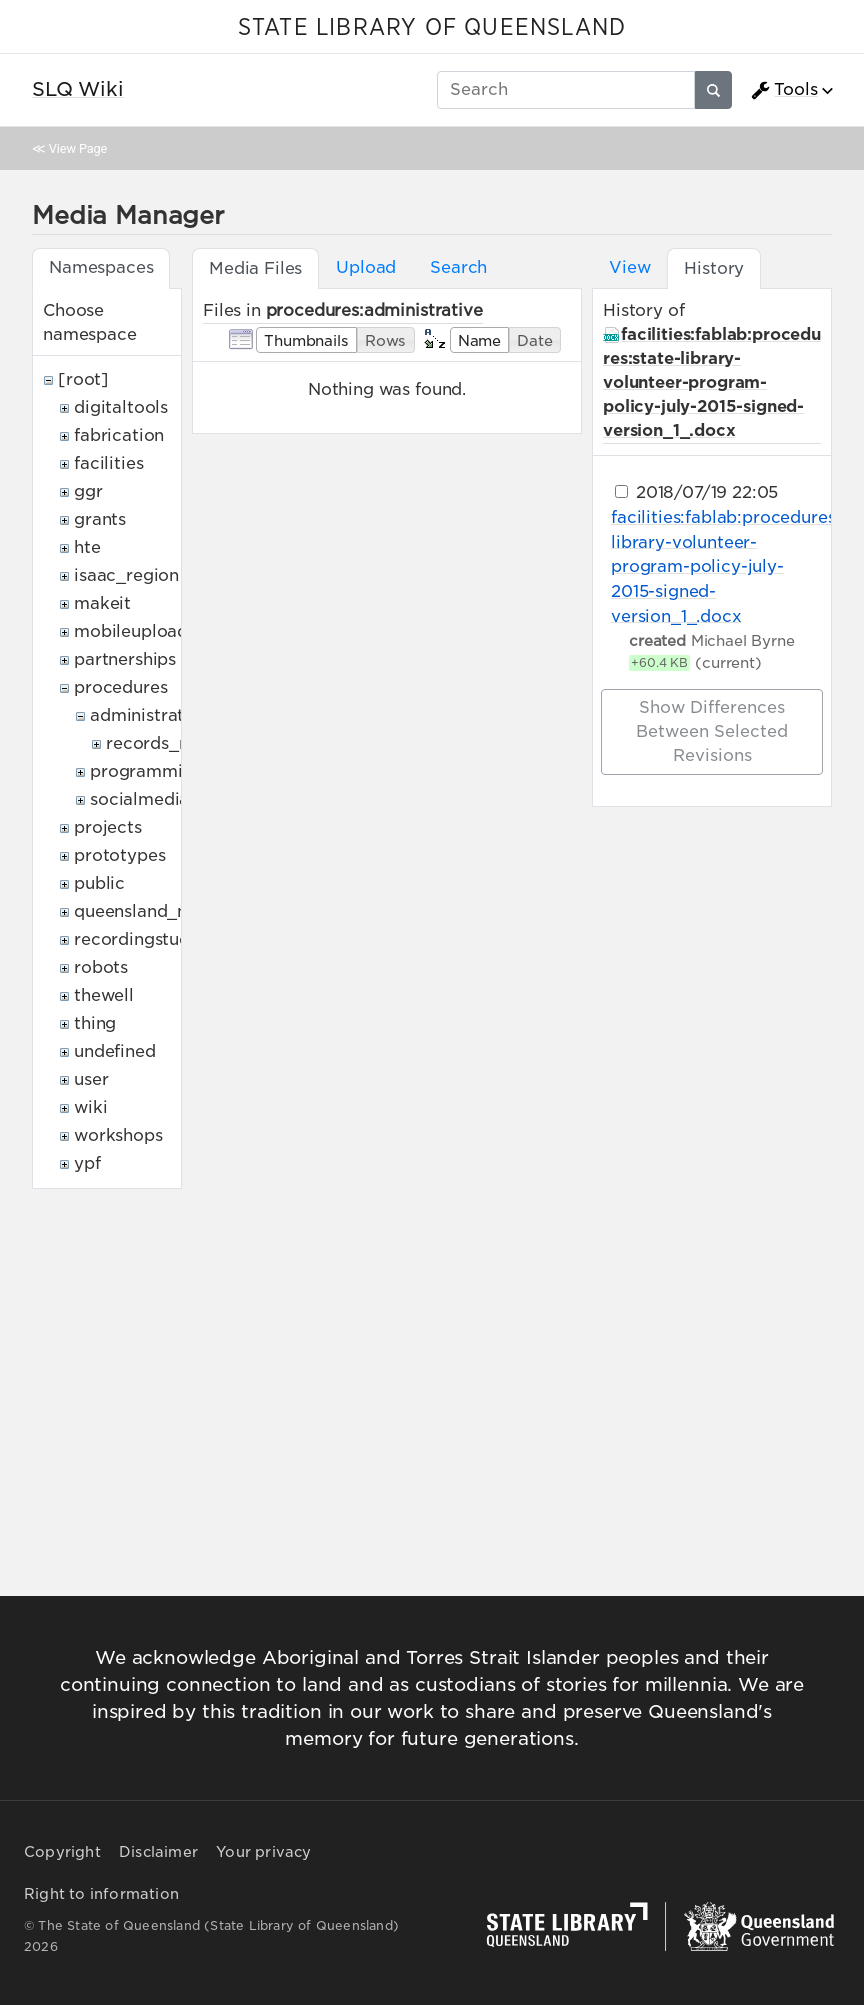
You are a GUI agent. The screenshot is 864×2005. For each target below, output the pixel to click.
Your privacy (263, 1852)
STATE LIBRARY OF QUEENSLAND (432, 28)
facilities (108, 463)
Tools (784, 90)
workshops (118, 1135)
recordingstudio (140, 939)
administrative (149, 715)
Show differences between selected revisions (712, 731)
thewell (104, 995)
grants (100, 519)
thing (95, 1023)
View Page (78, 148)
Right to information (101, 1894)
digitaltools (121, 407)
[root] (83, 379)
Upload (366, 267)
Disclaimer (158, 1852)
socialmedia (139, 799)
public (99, 883)
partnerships (125, 659)
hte (87, 547)
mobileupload (131, 631)
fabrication (119, 435)
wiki (90, 1107)
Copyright (62, 1852)
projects (108, 827)
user (91, 1079)
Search (458, 267)
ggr (88, 491)
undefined (115, 1051)
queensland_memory (160, 911)
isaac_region (126, 575)
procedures (120, 687)
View (629, 267)
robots (101, 967)
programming (146, 771)
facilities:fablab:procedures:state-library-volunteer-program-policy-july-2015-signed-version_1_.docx (712, 382)
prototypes (119, 855)
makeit (102, 603)
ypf (87, 1163)
